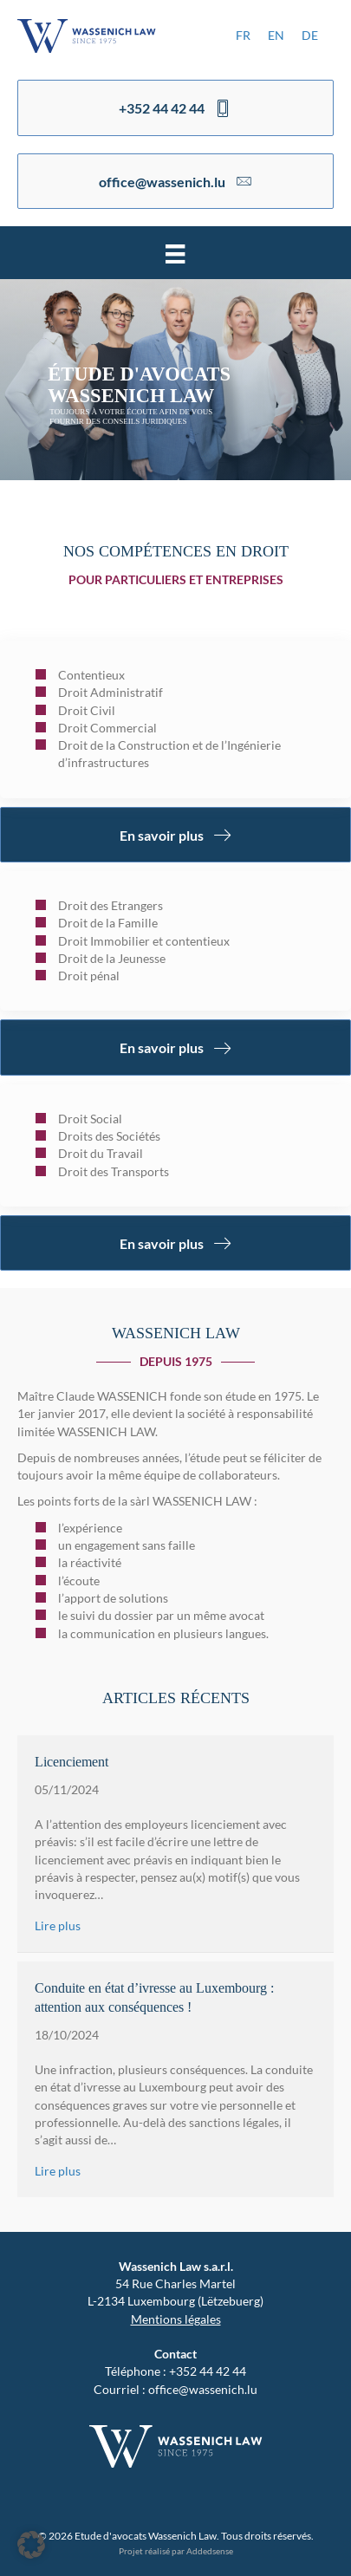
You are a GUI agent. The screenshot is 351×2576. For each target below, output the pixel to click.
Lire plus (58, 1925)
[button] (31, 2545)
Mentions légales (176, 2319)
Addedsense (209, 2551)
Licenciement (71, 1761)
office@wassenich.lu (202, 2389)
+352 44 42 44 (207, 2371)
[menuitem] (243, 35)
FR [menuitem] (243, 35)
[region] (175, 379)
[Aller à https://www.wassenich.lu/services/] (175, 719)
